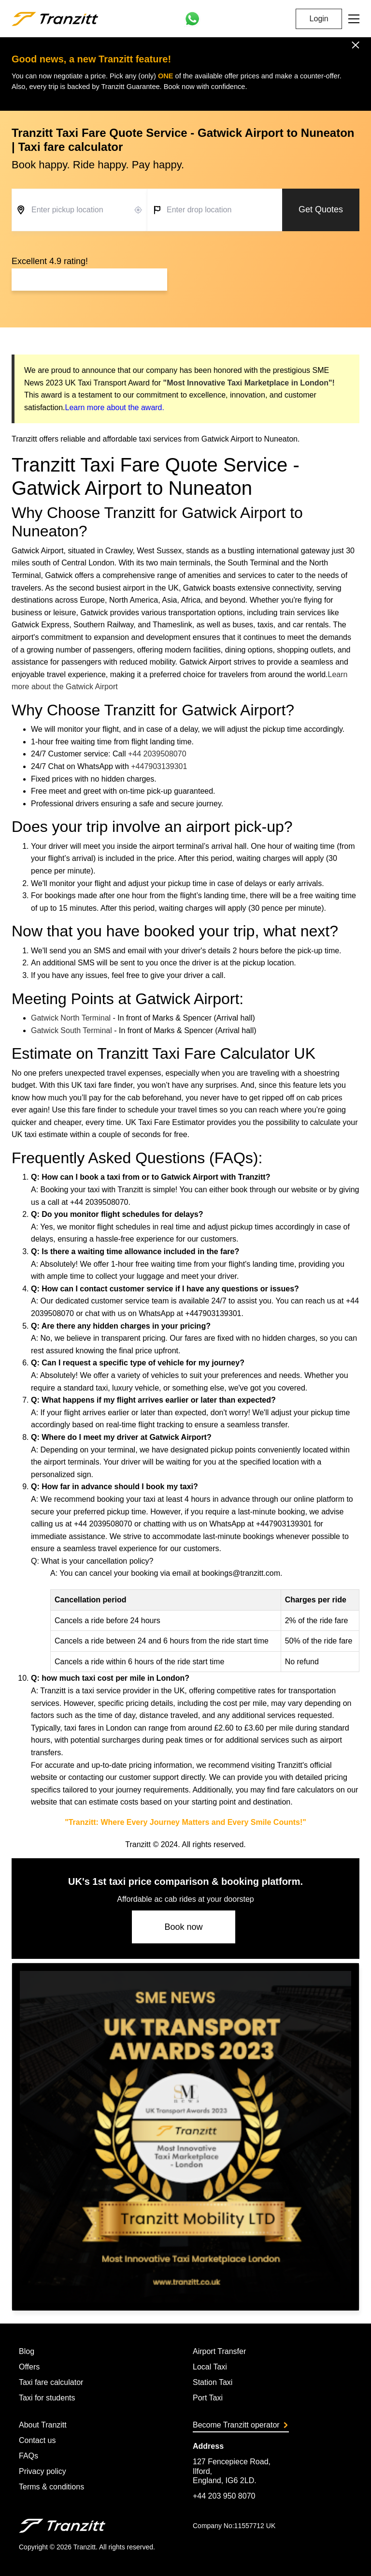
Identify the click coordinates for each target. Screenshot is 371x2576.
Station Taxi (212, 2382)
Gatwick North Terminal (71, 1018)
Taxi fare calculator (51, 2382)
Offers (29, 2367)
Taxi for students (47, 2398)
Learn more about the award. (114, 407)
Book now (183, 1927)
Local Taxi (210, 2367)
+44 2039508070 (157, 754)
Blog (26, 2351)
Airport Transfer (219, 2351)
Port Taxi (208, 2398)
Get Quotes (321, 209)
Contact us (37, 2440)
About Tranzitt (43, 2425)
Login (319, 19)
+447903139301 (159, 766)
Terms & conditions (51, 2487)
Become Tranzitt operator (240, 2425)
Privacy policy (42, 2471)
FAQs (28, 2456)
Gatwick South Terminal (71, 1030)
